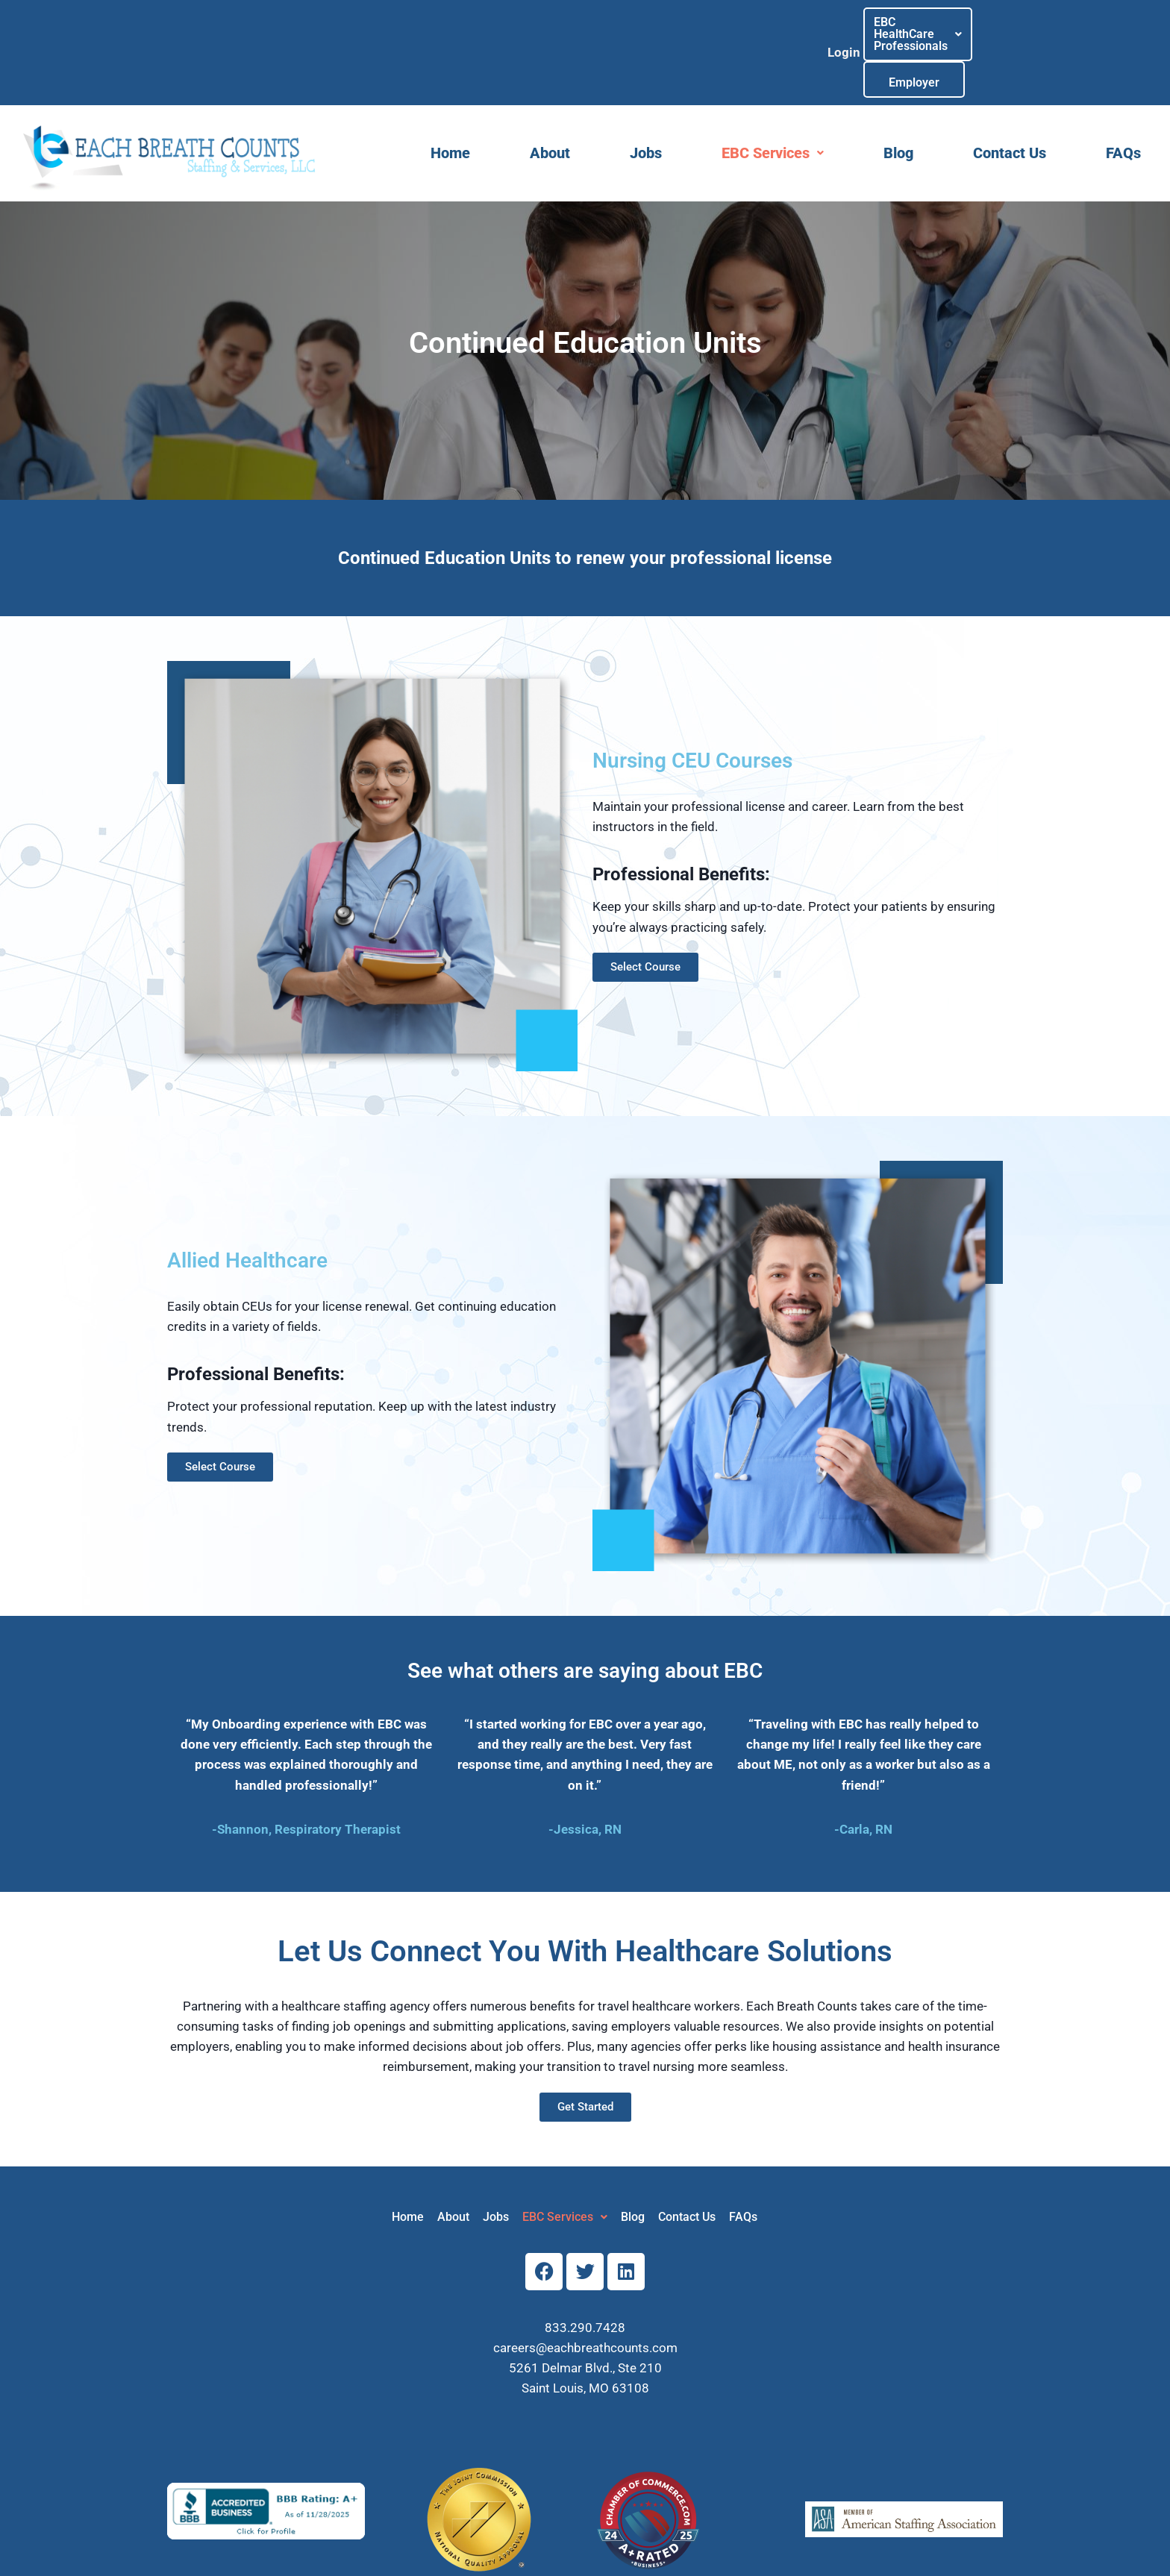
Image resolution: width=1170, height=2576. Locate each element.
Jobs (646, 109)
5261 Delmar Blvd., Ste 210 (585, 2323)
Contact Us (1009, 109)
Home (450, 109)
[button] (923, 30)
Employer (1037, 31)
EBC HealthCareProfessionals (923, 30)
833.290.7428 (585, 2282)
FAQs (1123, 109)
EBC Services (773, 109)
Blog (898, 109)
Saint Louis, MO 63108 (585, 2344)
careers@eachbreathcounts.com (585, 2302)
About (550, 109)
